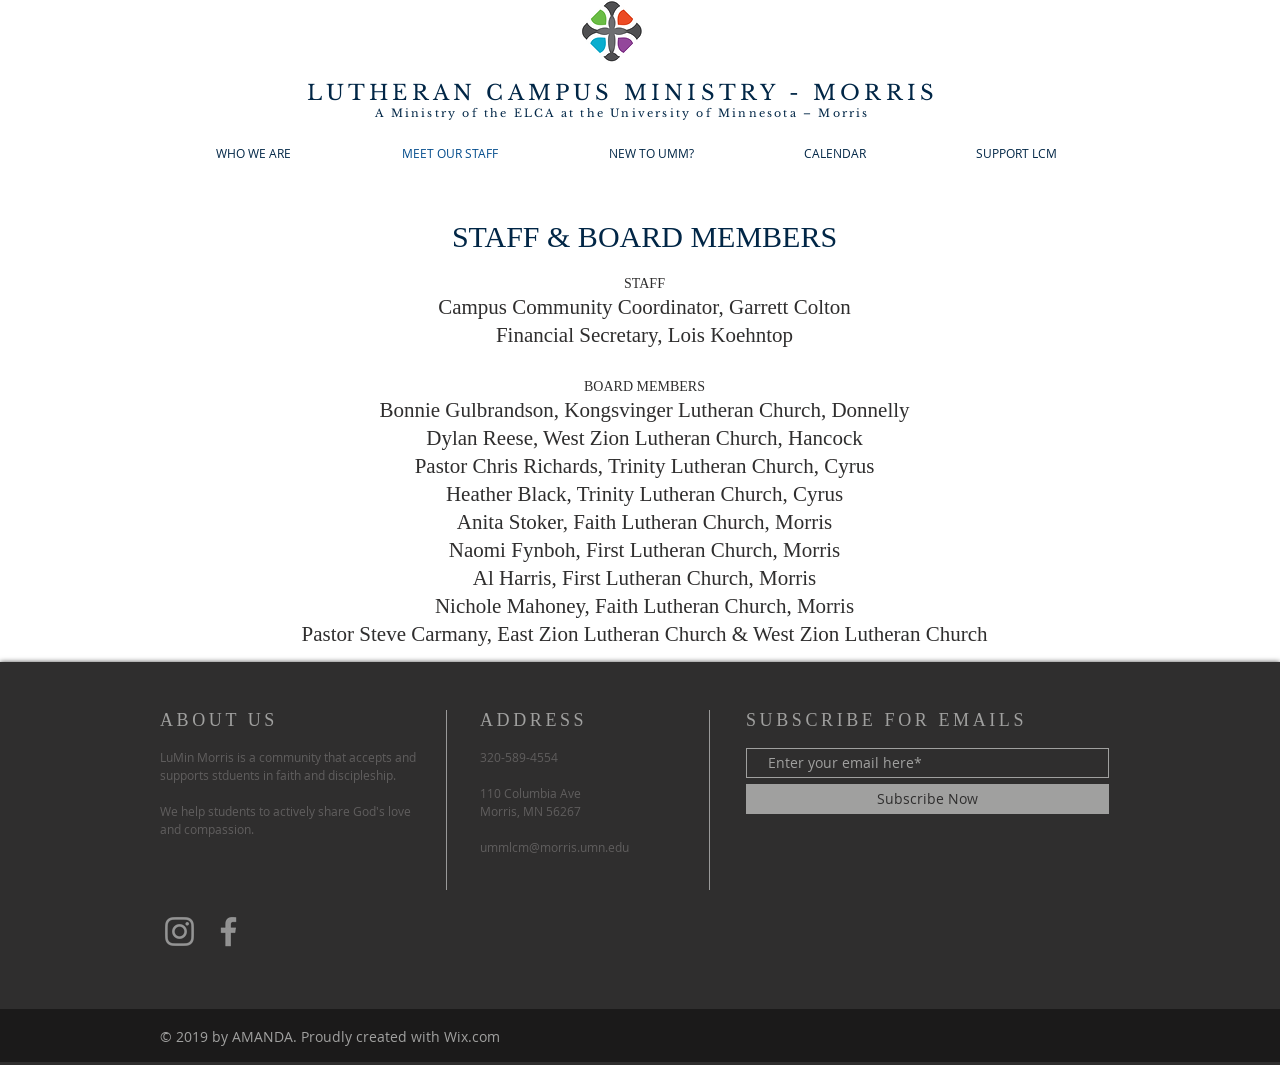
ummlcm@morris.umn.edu (554, 847)
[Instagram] (179, 931)
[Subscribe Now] (927, 799)
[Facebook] (228, 931)
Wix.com (472, 1036)
